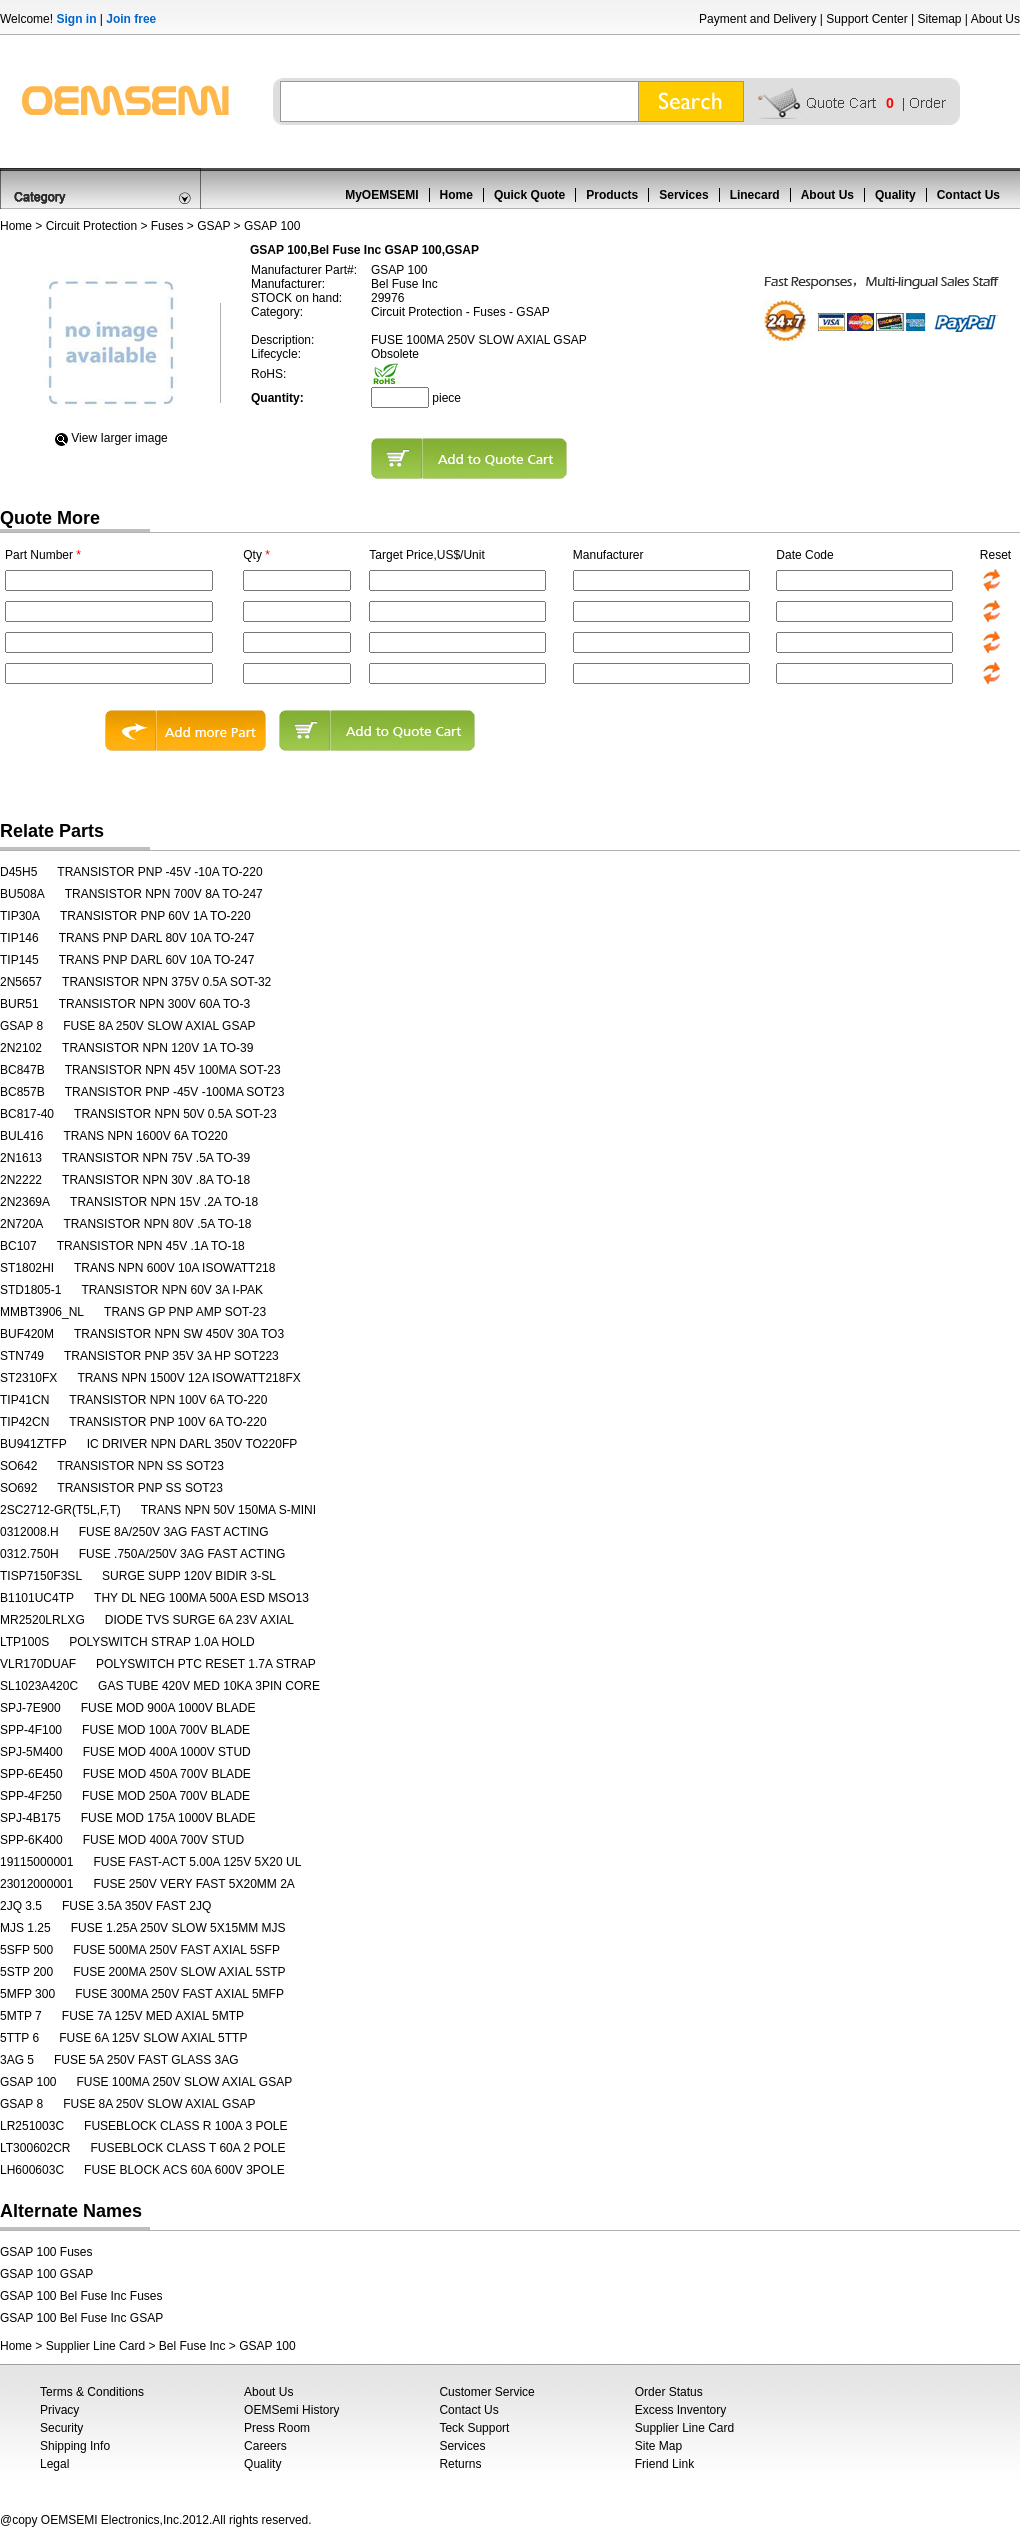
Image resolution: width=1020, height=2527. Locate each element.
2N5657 (21, 982)
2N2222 (21, 1180)
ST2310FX (28, 1378)
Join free (131, 19)
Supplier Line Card (95, 2346)
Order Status (669, 2392)
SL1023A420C (39, 1686)
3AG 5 (17, 2060)
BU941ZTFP (33, 1444)
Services (683, 195)
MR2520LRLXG (42, 1620)
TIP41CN (24, 1400)
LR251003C (32, 2126)
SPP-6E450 (31, 1774)
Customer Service (486, 2392)
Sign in (76, 19)
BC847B (22, 1070)
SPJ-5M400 (31, 1752)
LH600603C (32, 2170)
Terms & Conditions (92, 2392)
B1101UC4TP (37, 1598)
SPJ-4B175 (30, 1818)
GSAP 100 (28, 2082)
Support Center (866, 19)
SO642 (18, 1466)
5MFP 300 (27, 1994)
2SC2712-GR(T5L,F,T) (60, 1510)
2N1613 (21, 1158)
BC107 (18, 1246)
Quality (895, 195)
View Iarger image (119, 438)
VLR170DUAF (38, 1664)
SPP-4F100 (31, 1730)
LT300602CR (35, 2148)
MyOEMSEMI (381, 195)
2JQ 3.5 (21, 1906)
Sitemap (939, 19)
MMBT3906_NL (42, 1312)
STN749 (22, 1356)
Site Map (658, 2446)
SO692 (18, 1488)
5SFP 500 (26, 1950)
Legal (54, 2464)
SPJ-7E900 (30, 1708)
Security (61, 2428)
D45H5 (18, 872)
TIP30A (20, 916)
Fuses (167, 226)
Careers (265, 2446)
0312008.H (29, 1532)
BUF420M (27, 1334)
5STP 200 (26, 1972)
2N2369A (25, 1202)
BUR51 (19, 1004)
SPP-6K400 (31, 1840)
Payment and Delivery (757, 19)
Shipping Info (75, 2446)
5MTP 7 (21, 2016)
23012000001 (36, 1884)
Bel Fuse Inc (192, 2346)
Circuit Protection (91, 226)
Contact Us (968, 195)
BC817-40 (27, 1114)
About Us (995, 19)
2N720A (21, 1224)
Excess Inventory (680, 2410)
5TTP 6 (19, 2038)
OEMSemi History (291, 2410)
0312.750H (29, 1554)
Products (612, 195)
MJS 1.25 (25, 1928)
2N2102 (21, 1048)
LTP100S (24, 1642)
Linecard (755, 195)
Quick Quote (529, 195)
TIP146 (19, 938)
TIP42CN (24, 1422)
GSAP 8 (21, 1026)
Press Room (277, 2428)
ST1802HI (27, 1268)
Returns (460, 2464)
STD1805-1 (30, 1290)
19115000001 (36, 1862)
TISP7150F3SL (41, 1576)
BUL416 (21, 1136)
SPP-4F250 (31, 1796)
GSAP (213, 226)
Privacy (59, 2410)
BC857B (22, 1092)
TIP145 (19, 960)
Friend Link (664, 2464)
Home (456, 195)
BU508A (22, 894)
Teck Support (474, 2428)
